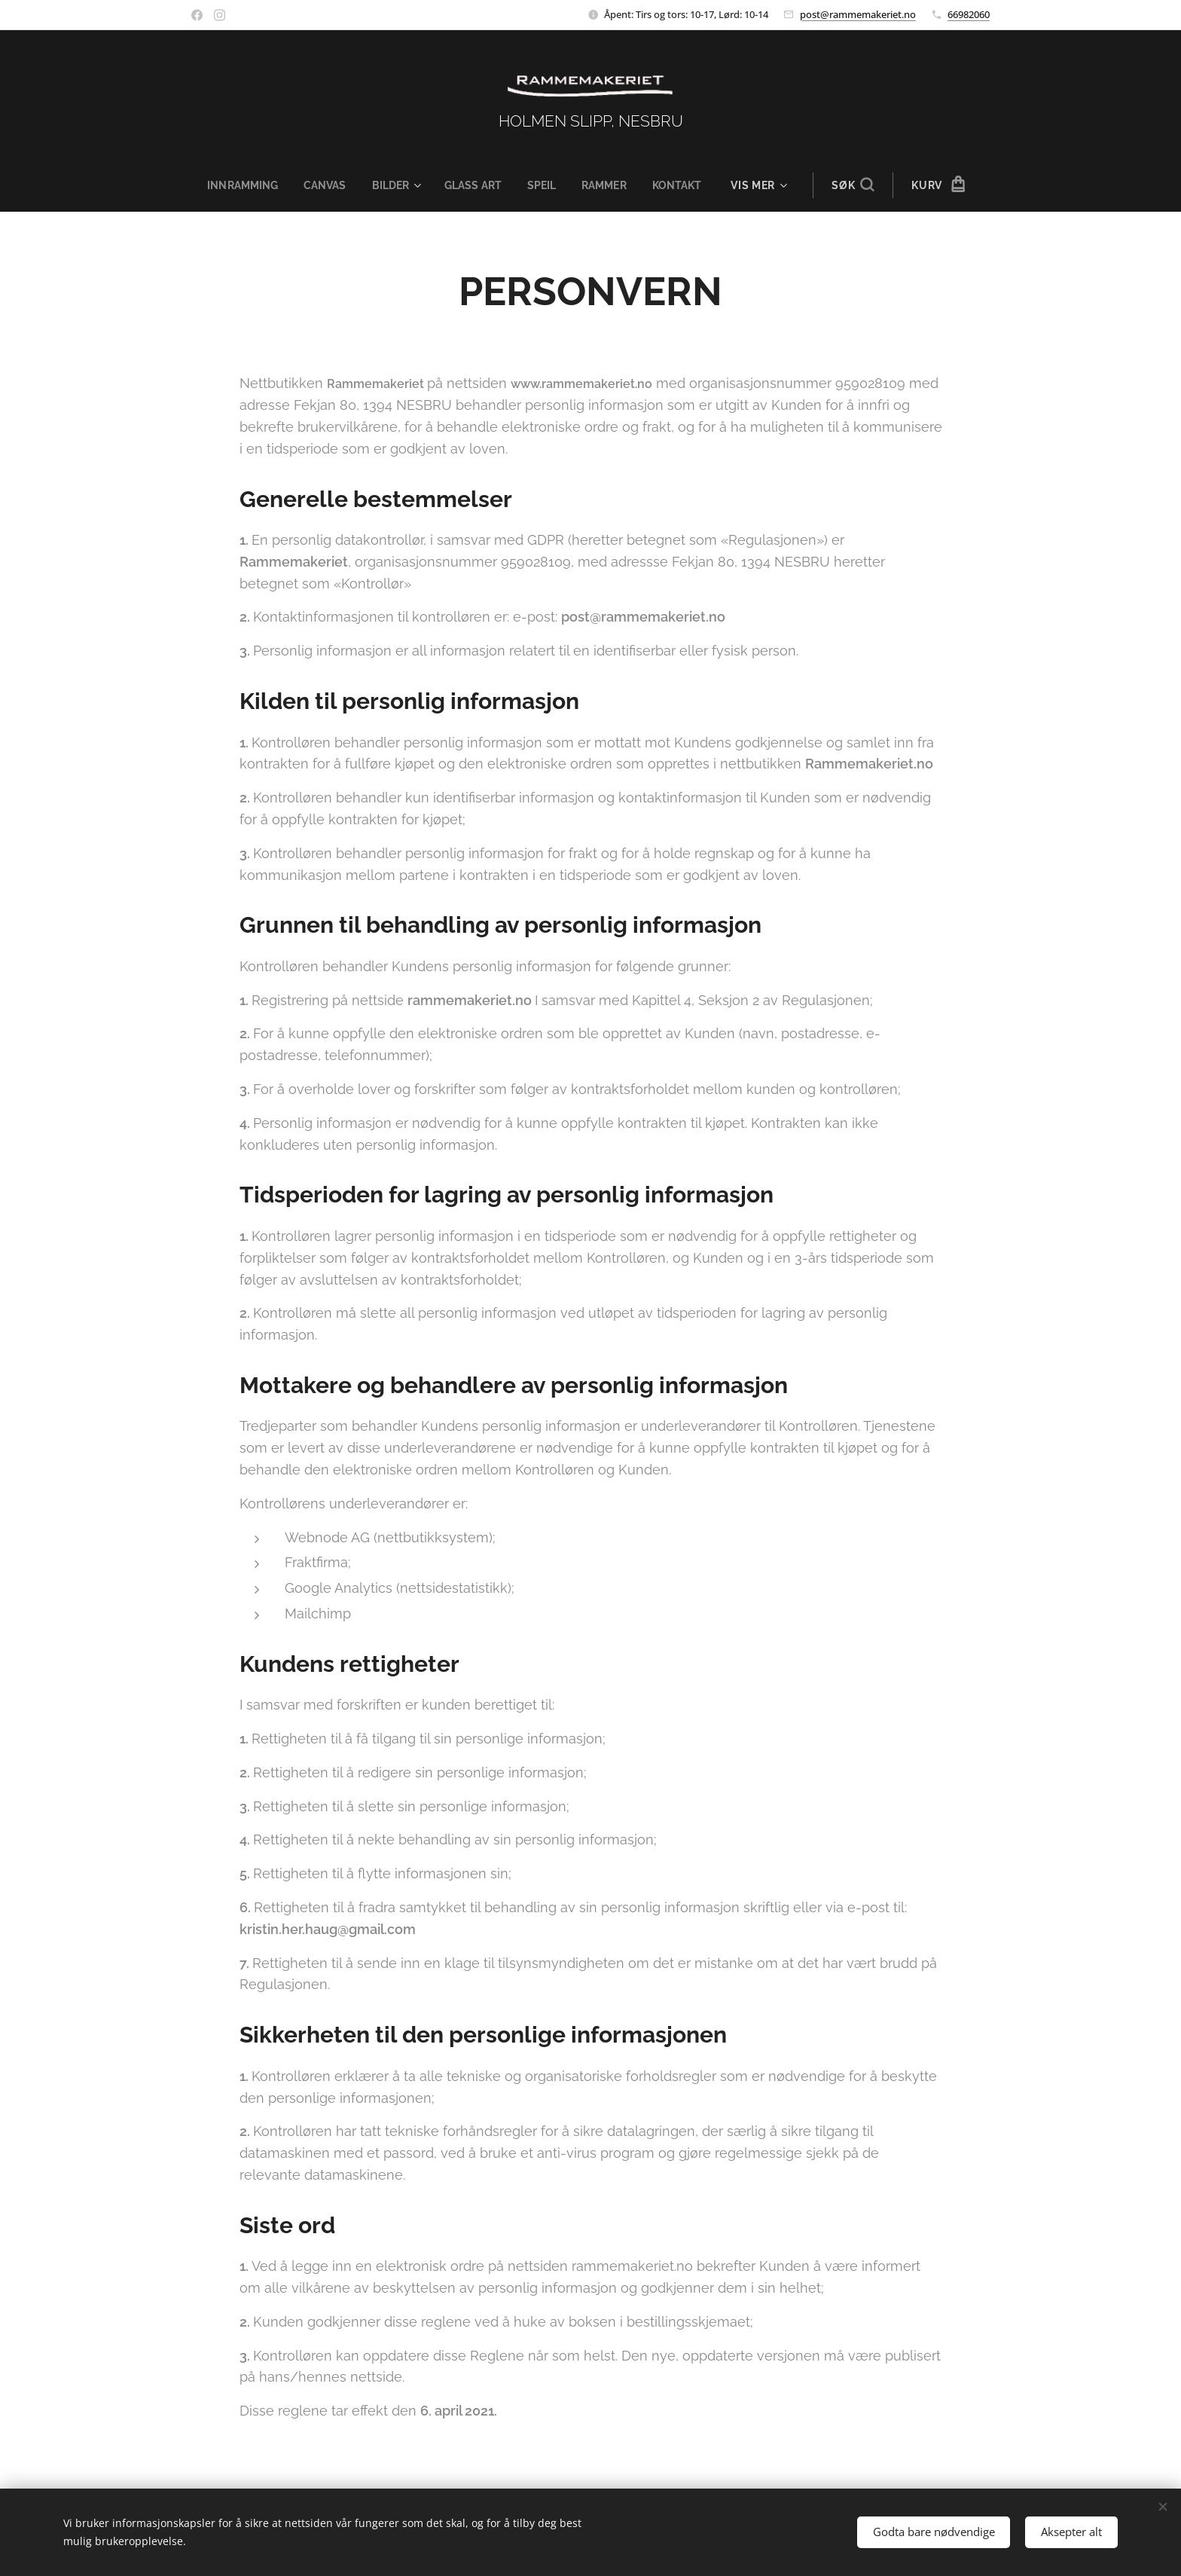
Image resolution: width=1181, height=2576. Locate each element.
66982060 (969, 14)
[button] (864, 185)
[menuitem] (240, 185)
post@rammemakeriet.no (858, 14)
